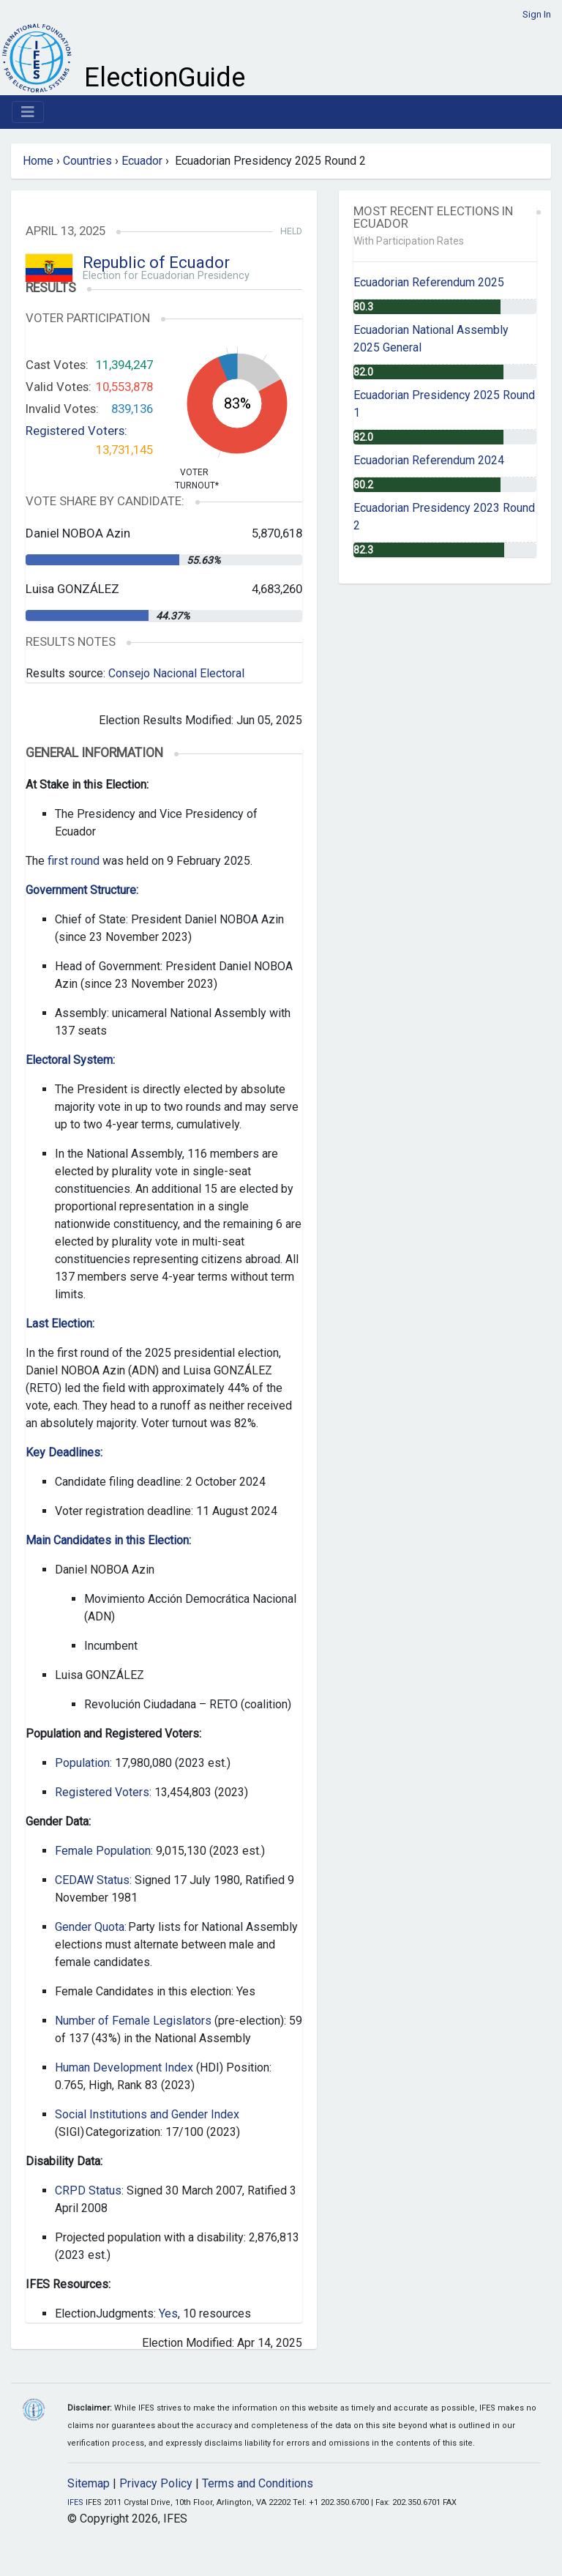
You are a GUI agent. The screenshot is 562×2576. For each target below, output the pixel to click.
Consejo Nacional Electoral (176, 673)
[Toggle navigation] (28, 112)
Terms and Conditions (257, 2483)
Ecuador (141, 161)
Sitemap (88, 2483)
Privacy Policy (155, 2483)
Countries (87, 161)
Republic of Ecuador (156, 262)
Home (38, 161)
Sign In (536, 14)
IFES (75, 2502)
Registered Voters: (76, 430)
